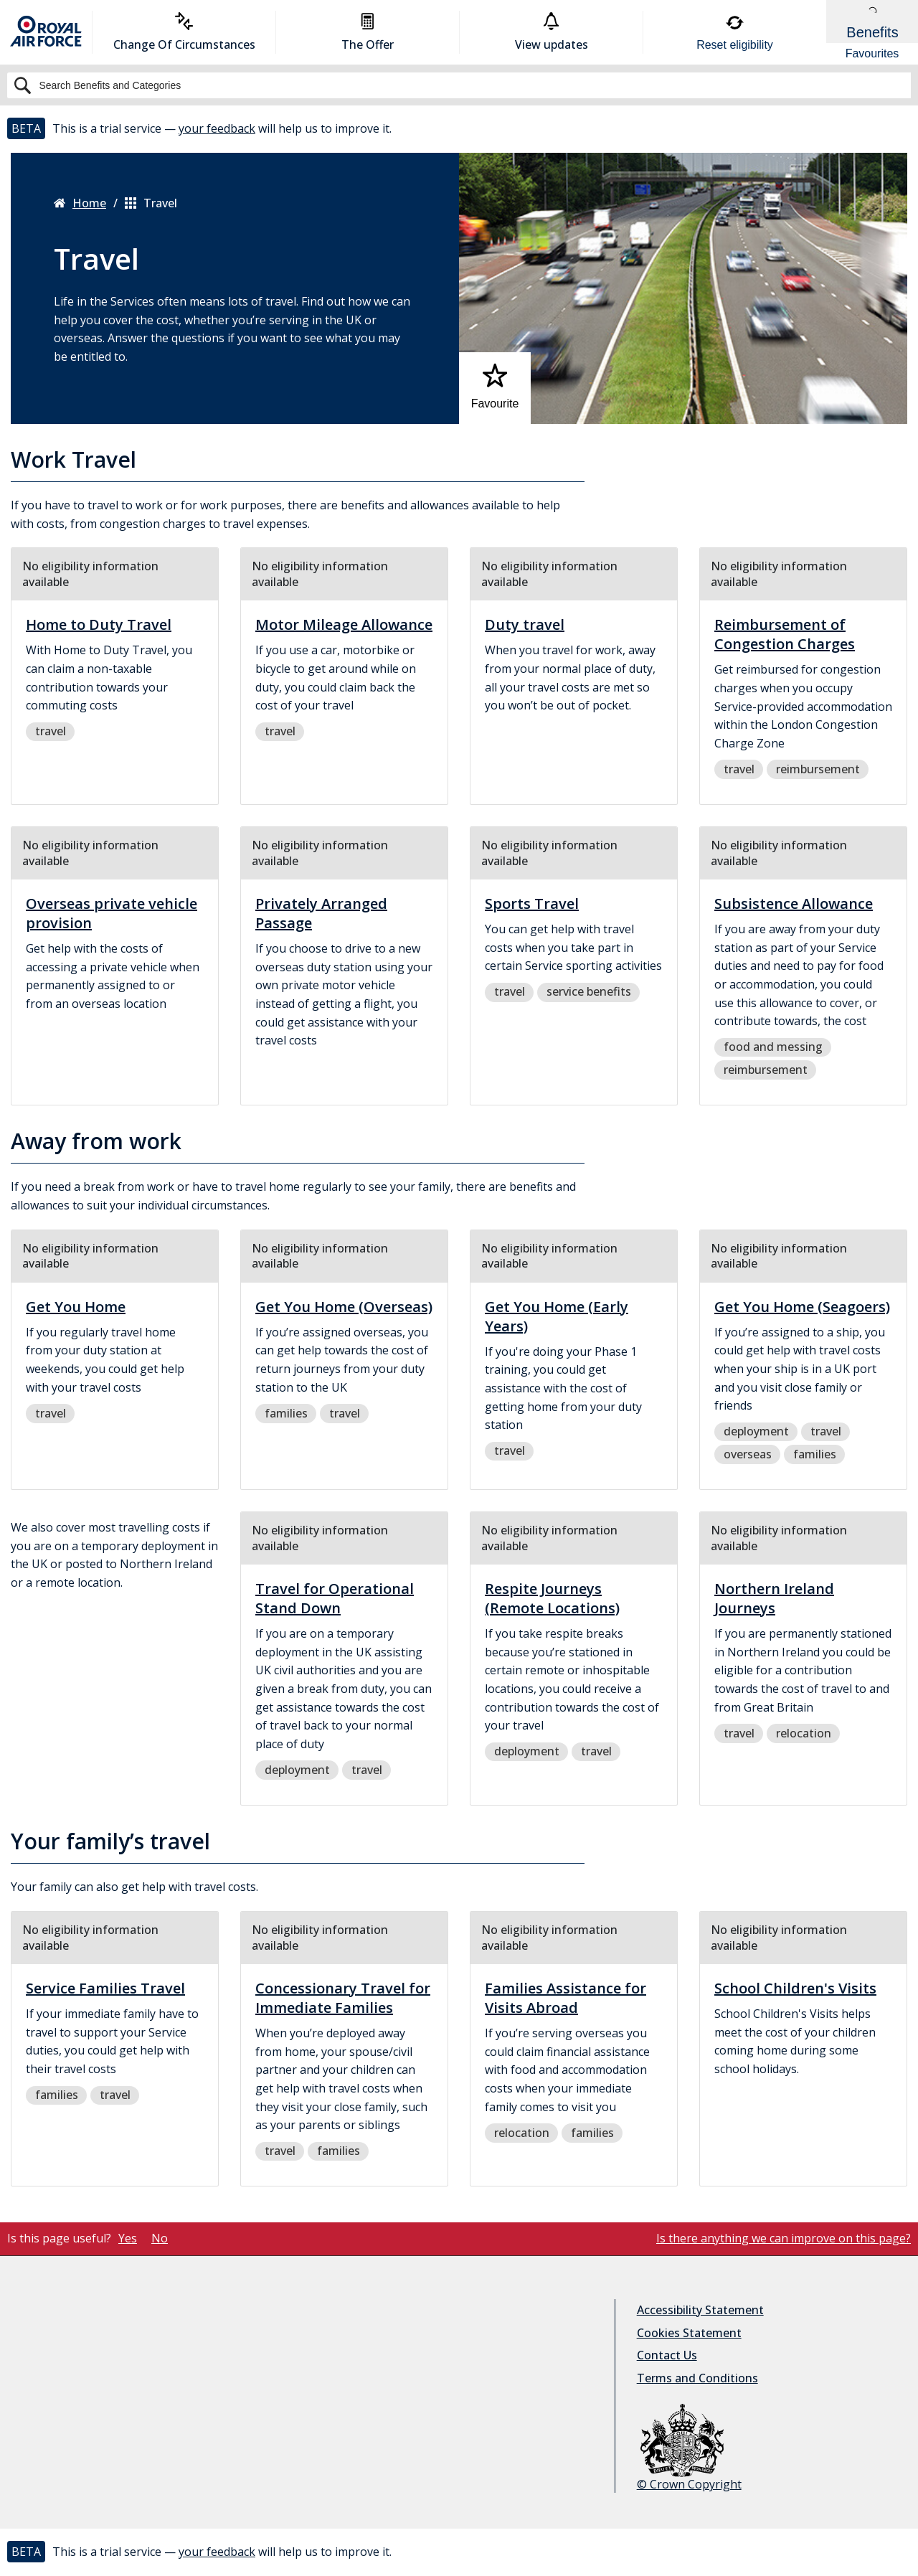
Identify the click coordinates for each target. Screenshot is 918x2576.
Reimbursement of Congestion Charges (784, 634)
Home (80, 203)
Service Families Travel (105, 1988)
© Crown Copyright (689, 2448)
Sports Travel (532, 903)
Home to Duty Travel (98, 624)
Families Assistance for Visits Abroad (565, 1997)
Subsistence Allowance (793, 903)
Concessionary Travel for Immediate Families (342, 1997)
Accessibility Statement (700, 2310)
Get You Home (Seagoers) (802, 1306)
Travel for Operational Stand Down (334, 1598)
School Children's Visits (795, 1988)
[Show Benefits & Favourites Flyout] (872, 32)
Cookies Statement (689, 2333)
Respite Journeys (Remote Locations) (552, 1598)
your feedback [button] (217, 128)
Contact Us (667, 2355)
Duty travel (524, 624)
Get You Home (76, 1306)
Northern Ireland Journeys (774, 1598)
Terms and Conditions (697, 2378)
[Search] (459, 85)
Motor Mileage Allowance (343, 624)
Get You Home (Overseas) (343, 1306)
